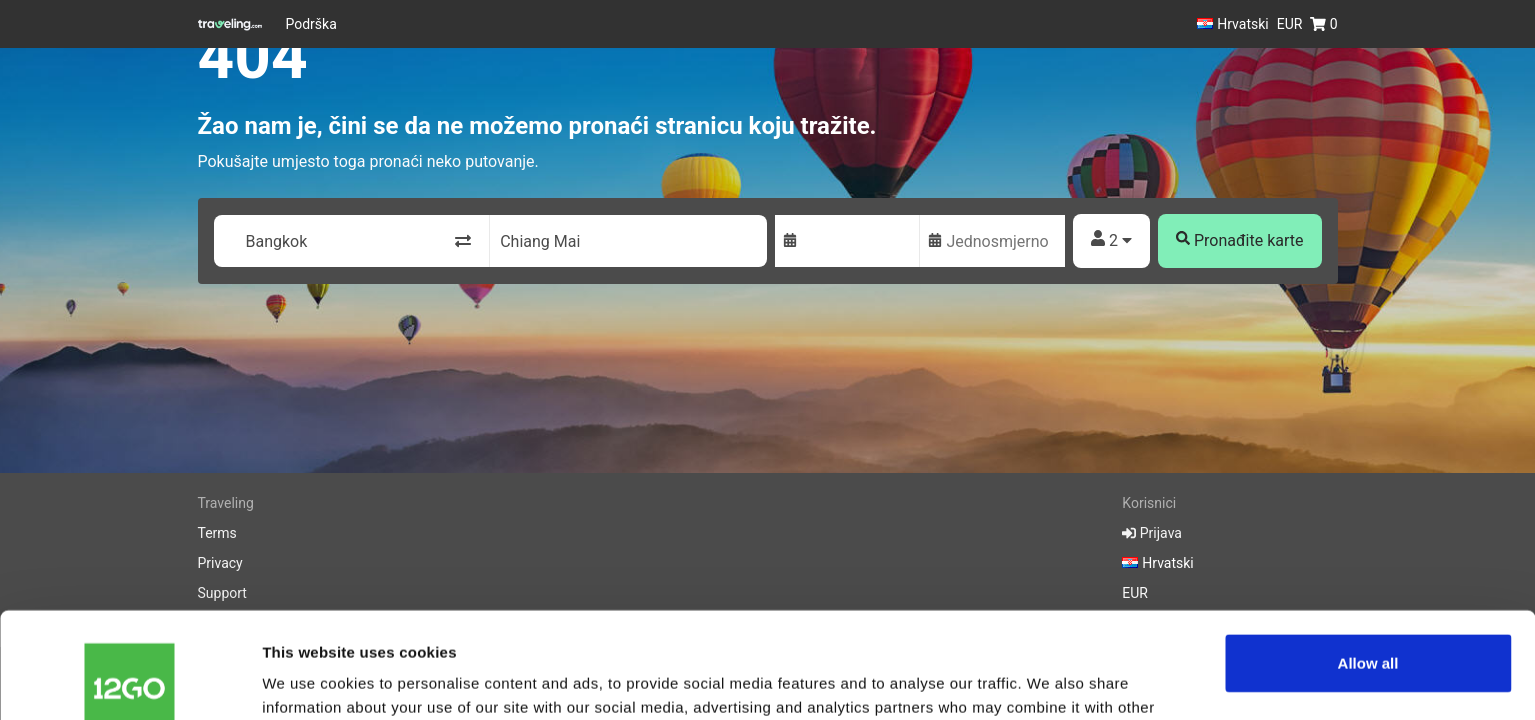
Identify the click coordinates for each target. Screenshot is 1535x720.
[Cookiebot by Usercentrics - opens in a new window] (129, 681)
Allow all (1368, 557)
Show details (308, 680)
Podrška (311, 24)
